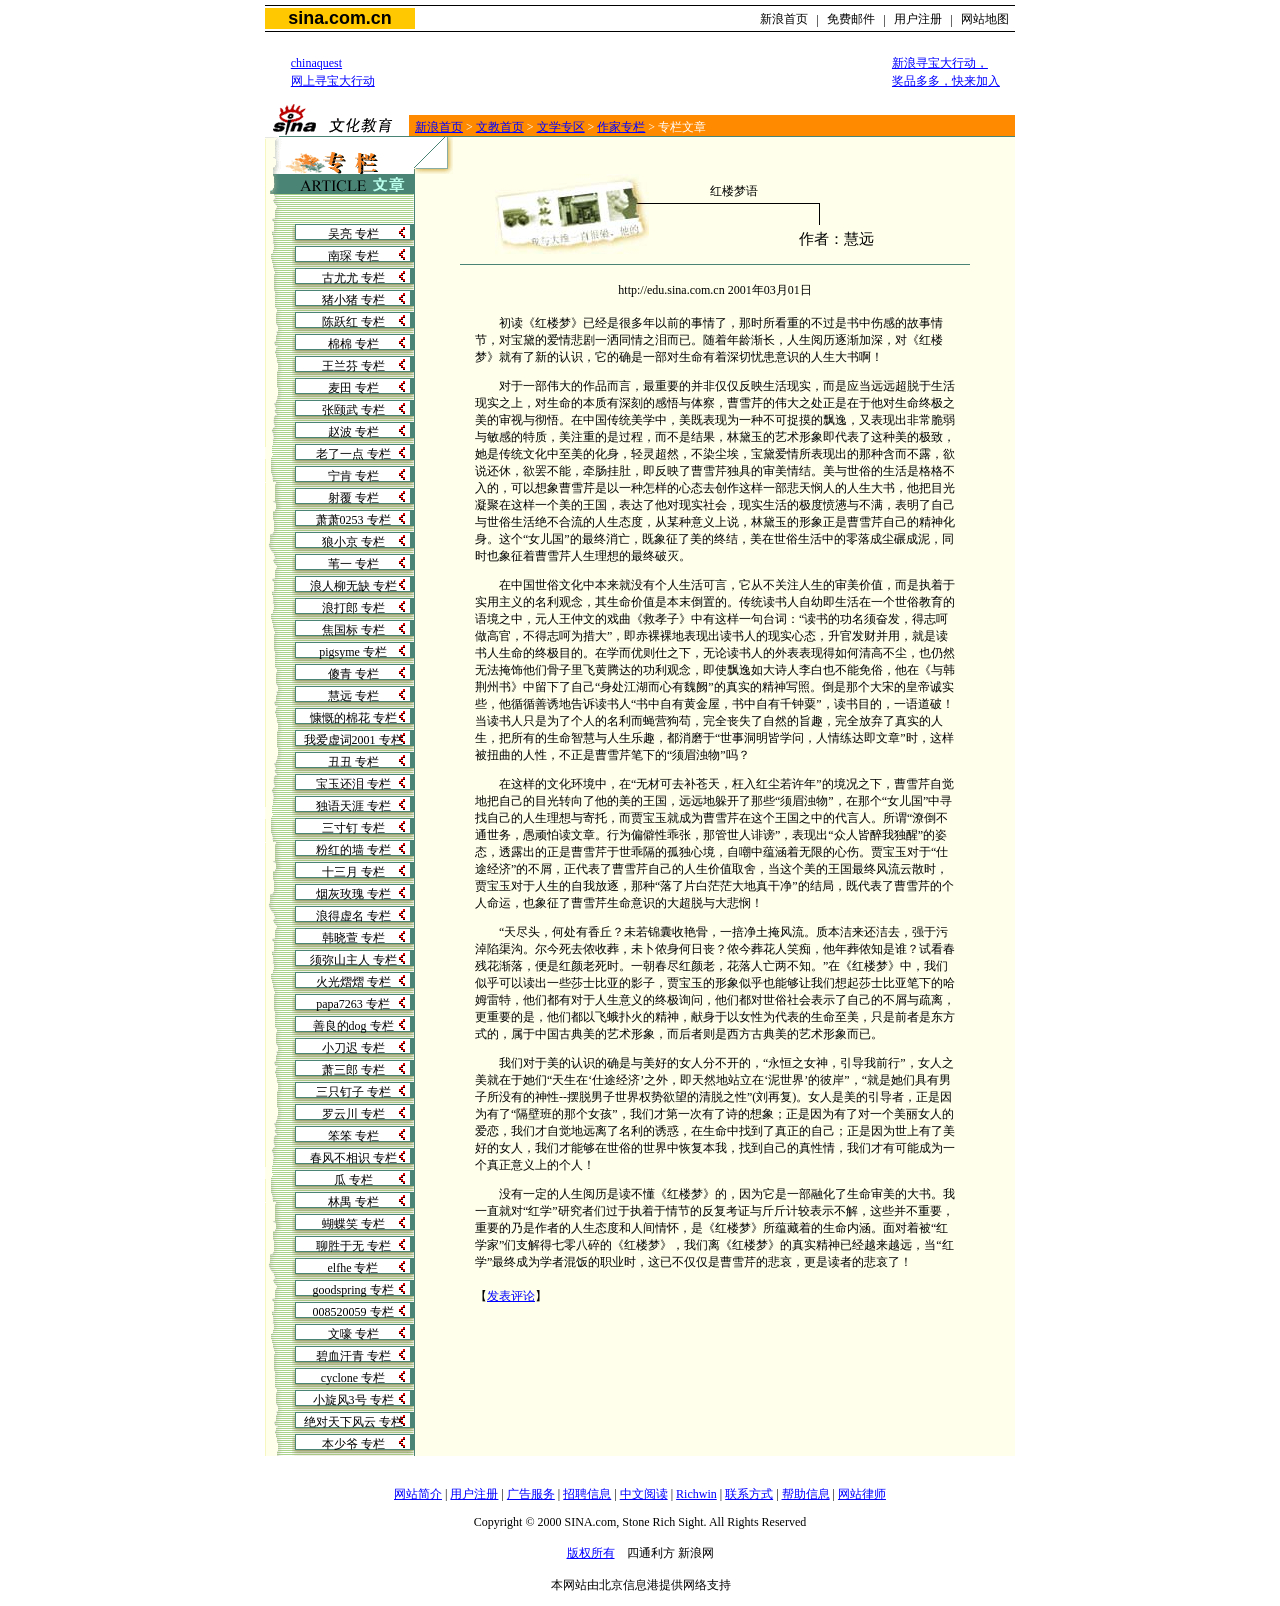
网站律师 (862, 1494)
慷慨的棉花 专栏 (353, 718)
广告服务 (531, 1494)
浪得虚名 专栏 (353, 916)
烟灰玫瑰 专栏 (353, 894)
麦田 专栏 (353, 388)
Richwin (696, 1494)
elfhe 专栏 (353, 1268)
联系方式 (749, 1494)
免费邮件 (851, 19)
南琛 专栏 (353, 256)
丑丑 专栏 (353, 762)
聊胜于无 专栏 (353, 1246)
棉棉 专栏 (353, 344)
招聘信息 (587, 1494)
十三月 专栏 (353, 872)
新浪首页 (784, 19)
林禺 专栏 (353, 1202)
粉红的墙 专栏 (353, 850)
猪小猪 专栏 (353, 300)
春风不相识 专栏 (353, 1158)
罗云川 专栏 (353, 1114)
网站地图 (985, 19)
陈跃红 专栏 (353, 322)
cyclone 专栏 (353, 1378)
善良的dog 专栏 (353, 1026)
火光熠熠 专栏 (353, 982)
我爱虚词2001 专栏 (353, 740)
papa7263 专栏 (353, 1004)
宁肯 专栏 (353, 476)
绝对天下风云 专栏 (353, 1422)
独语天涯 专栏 (353, 806)
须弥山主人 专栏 (353, 960)
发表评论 (511, 1296)
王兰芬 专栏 (353, 366)
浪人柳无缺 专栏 (353, 586)
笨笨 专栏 (353, 1136)
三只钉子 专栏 (353, 1092)
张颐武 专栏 (353, 410)
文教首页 (500, 127)
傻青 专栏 (353, 674)
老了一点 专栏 (353, 454)
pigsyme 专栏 (353, 652)
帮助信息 (806, 1494)
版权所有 (591, 1553)
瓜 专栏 (353, 1180)
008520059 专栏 (353, 1312)
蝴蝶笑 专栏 (353, 1224)
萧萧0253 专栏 (353, 520)
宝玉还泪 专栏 (353, 784)
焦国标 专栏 (353, 630)
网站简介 (418, 1494)
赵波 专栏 (353, 432)
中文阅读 (644, 1494)
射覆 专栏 (353, 498)
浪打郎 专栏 (353, 608)
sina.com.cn (339, 18)
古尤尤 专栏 (353, 278)
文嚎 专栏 (353, 1334)
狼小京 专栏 (353, 542)
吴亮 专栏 (353, 234)
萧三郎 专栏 (353, 1070)
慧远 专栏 (353, 696)
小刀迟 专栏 (353, 1048)
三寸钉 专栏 (353, 828)
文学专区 (561, 127)
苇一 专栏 (353, 564)
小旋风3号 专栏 (353, 1400)
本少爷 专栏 (353, 1444)
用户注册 (918, 19)
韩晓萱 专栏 (353, 938)
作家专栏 (621, 127)
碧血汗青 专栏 (353, 1356)
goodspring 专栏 (353, 1290)
